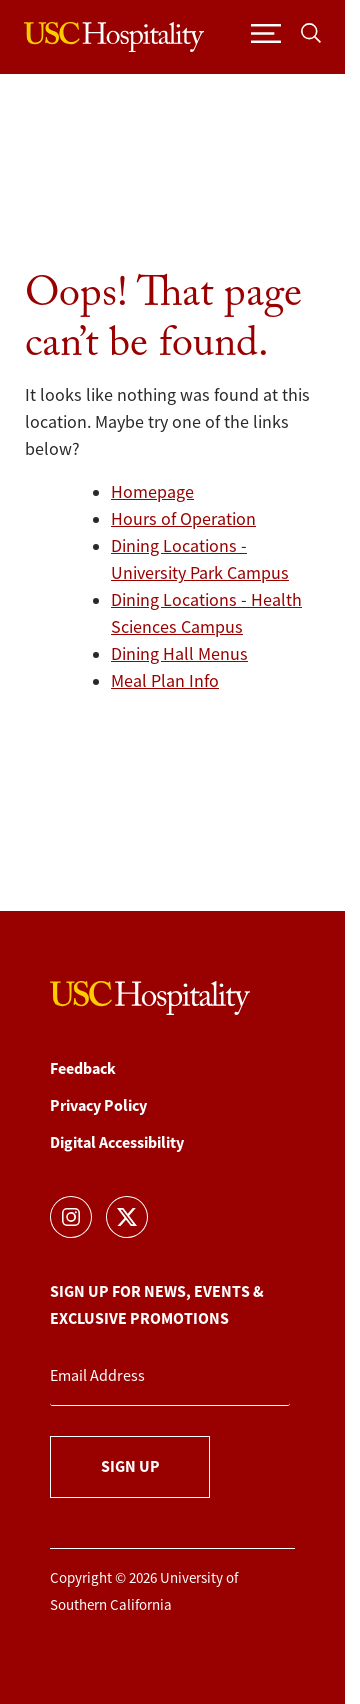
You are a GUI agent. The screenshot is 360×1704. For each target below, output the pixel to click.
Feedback (83, 1068)
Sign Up (130, 1466)
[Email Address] (170, 1377)
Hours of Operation (183, 519)
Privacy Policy (98, 1105)
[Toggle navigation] (266, 32)
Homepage (152, 492)
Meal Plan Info (165, 681)
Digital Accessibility (117, 1142)
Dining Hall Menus (179, 654)
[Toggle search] (311, 32)
